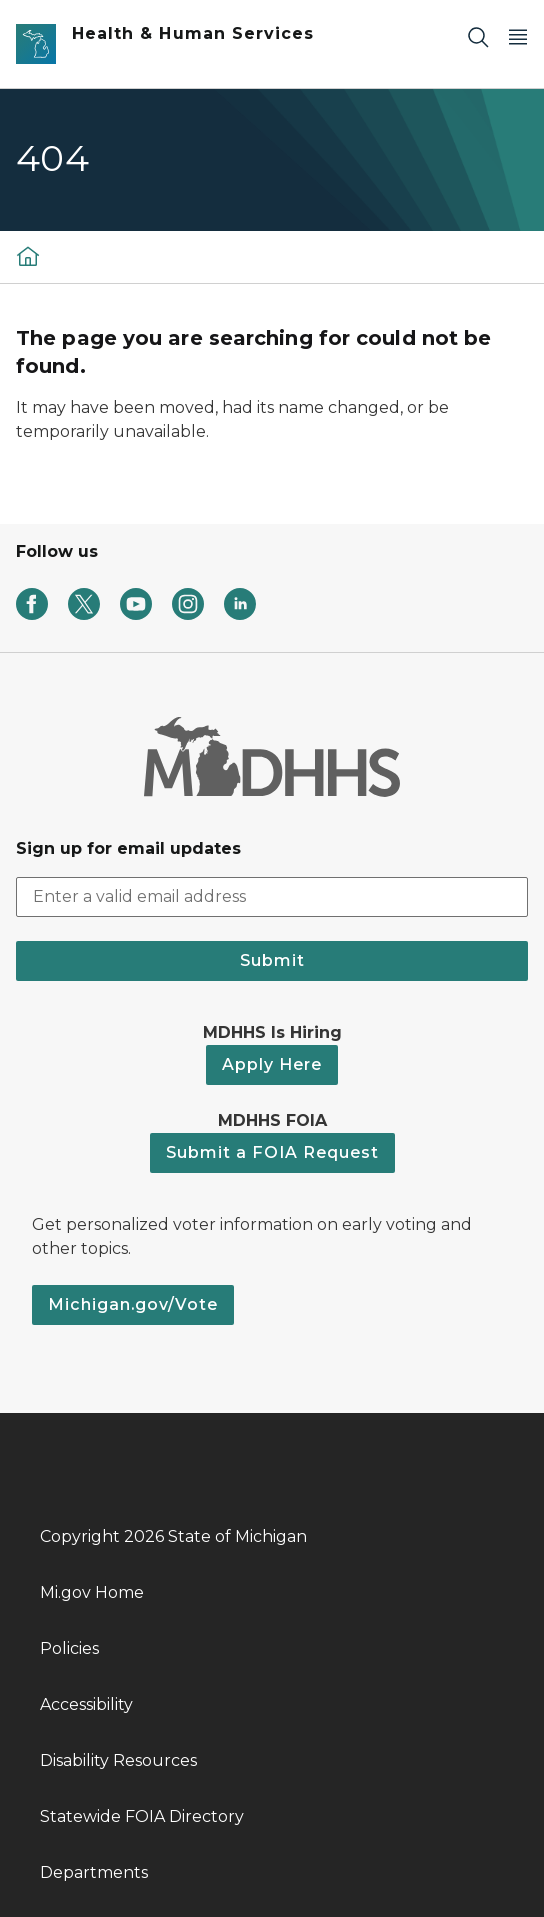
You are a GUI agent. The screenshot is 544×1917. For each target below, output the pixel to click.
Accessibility (86, 1704)
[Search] (478, 36)
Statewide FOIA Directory (142, 1816)
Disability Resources (118, 1760)
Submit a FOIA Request (272, 1152)
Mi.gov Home (92, 1592)
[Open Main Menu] (518, 36)
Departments (94, 1872)
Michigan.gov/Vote (133, 1304)
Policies (69, 1648)
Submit (272, 960)
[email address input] (272, 897)
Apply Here (272, 1064)
